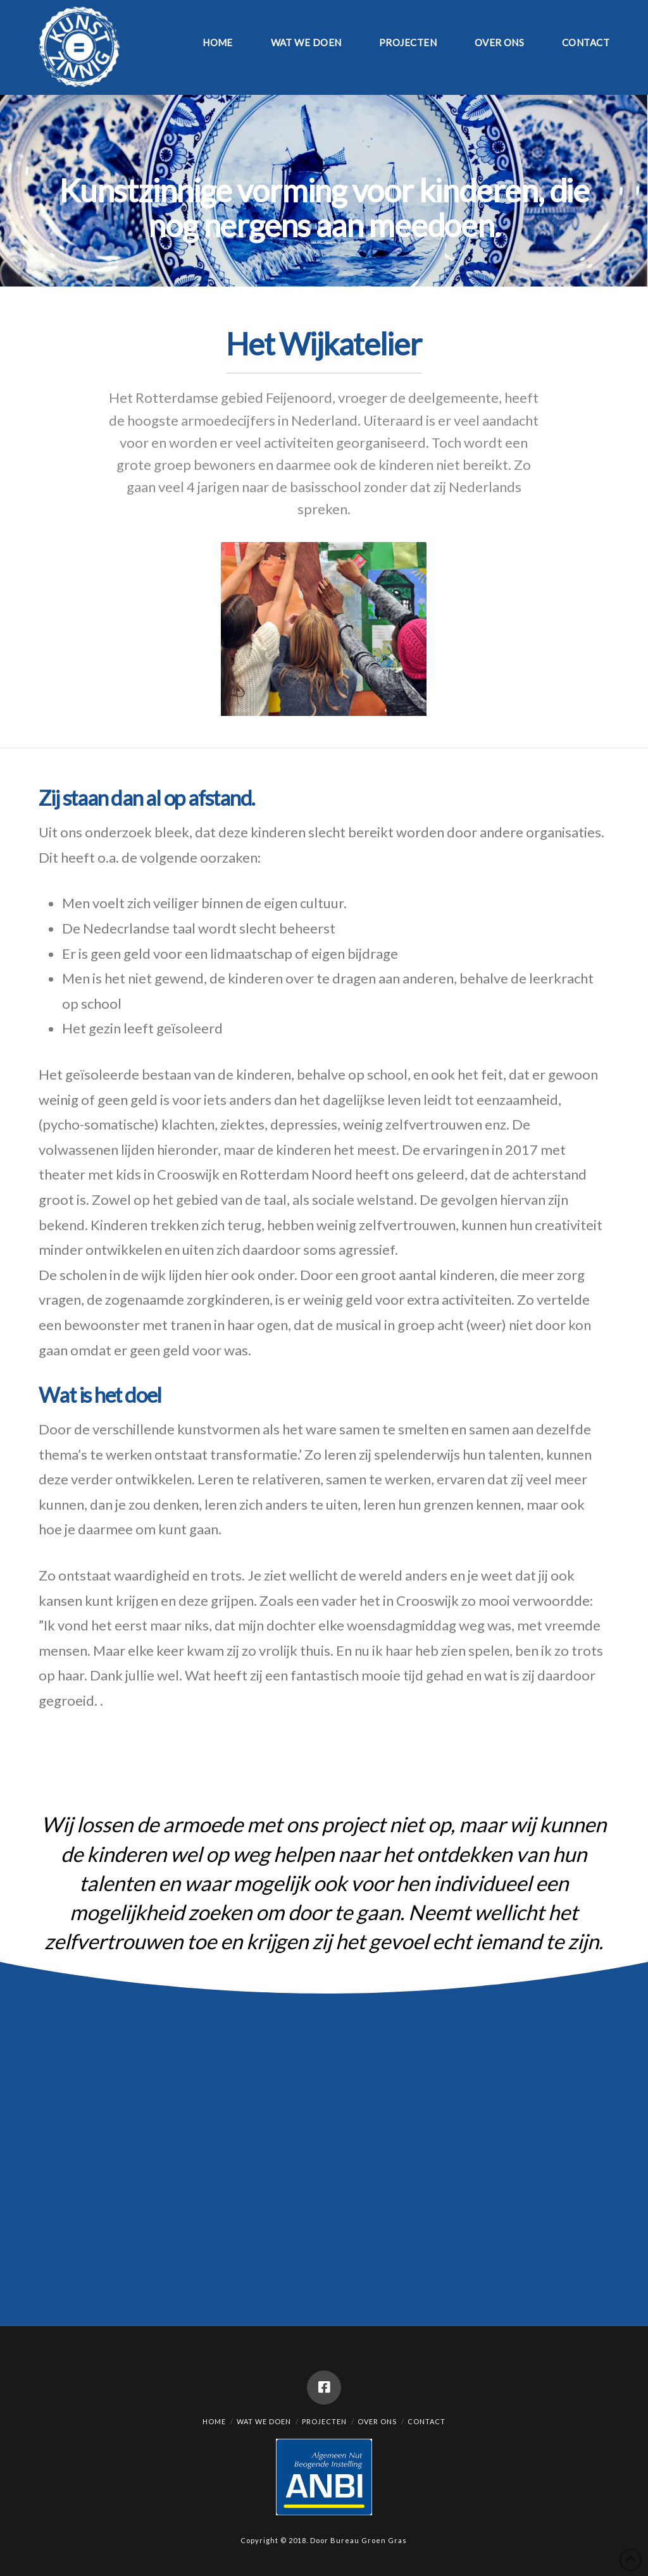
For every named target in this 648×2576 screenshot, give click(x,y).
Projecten (324, 2421)
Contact (427, 2421)
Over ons (377, 2421)
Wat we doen (264, 2421)
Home (214, 2421)
